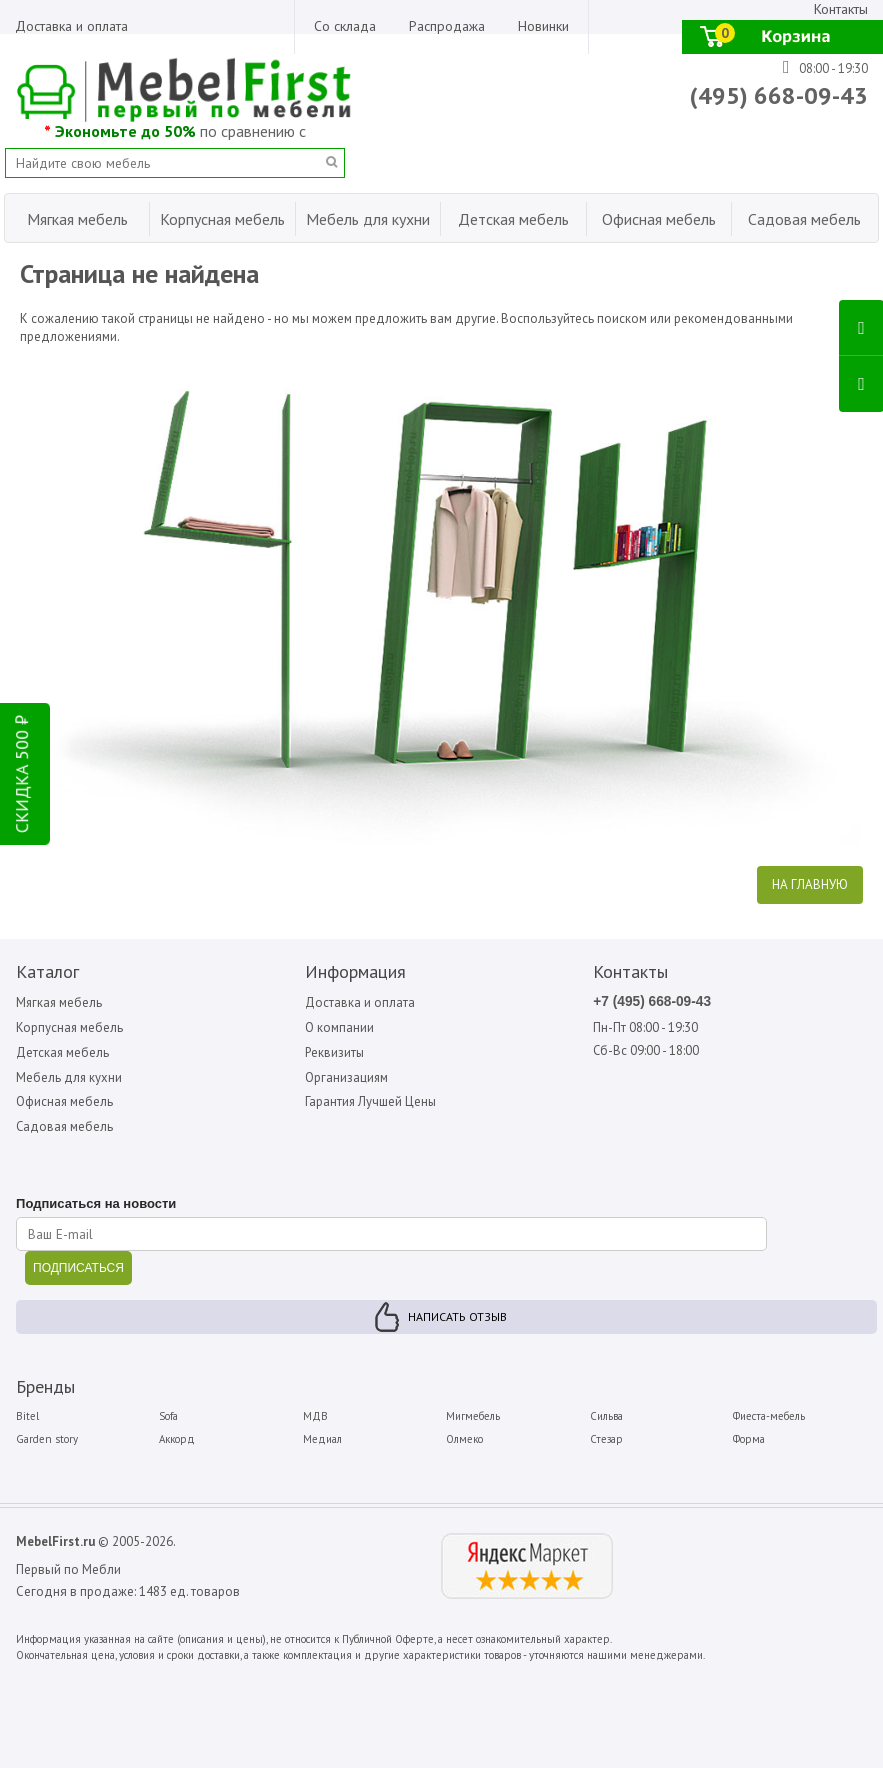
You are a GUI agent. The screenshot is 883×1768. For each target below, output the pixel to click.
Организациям (346, 1076)
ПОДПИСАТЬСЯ (77, 1269)
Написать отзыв (457, 1317)
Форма (750, 1439)
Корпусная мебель (69, 1026)
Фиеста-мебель (770, 1417)
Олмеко (464, 1439)
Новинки (543, 26)
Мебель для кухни (68, 1076)
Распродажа (447, 26)
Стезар (606, 1439)
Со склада (345, 26)
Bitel (26, 1417)
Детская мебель (62, 1051)
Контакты (841, 9)
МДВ (315, 1417)
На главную (810, 882)
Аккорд (177, 1439)
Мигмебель (473, 1417)
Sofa (168, 1417)
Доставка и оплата (71, 26)
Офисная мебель (64, 1101)
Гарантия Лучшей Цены (371, 1101)
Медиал (322, 1439)
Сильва (606, 1417)
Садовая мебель (64, 1126)
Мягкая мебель (59, 1000)
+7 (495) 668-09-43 (654, 1000)
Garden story (46, 1439)
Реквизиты (334, 1051)
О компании (338, 1026)
